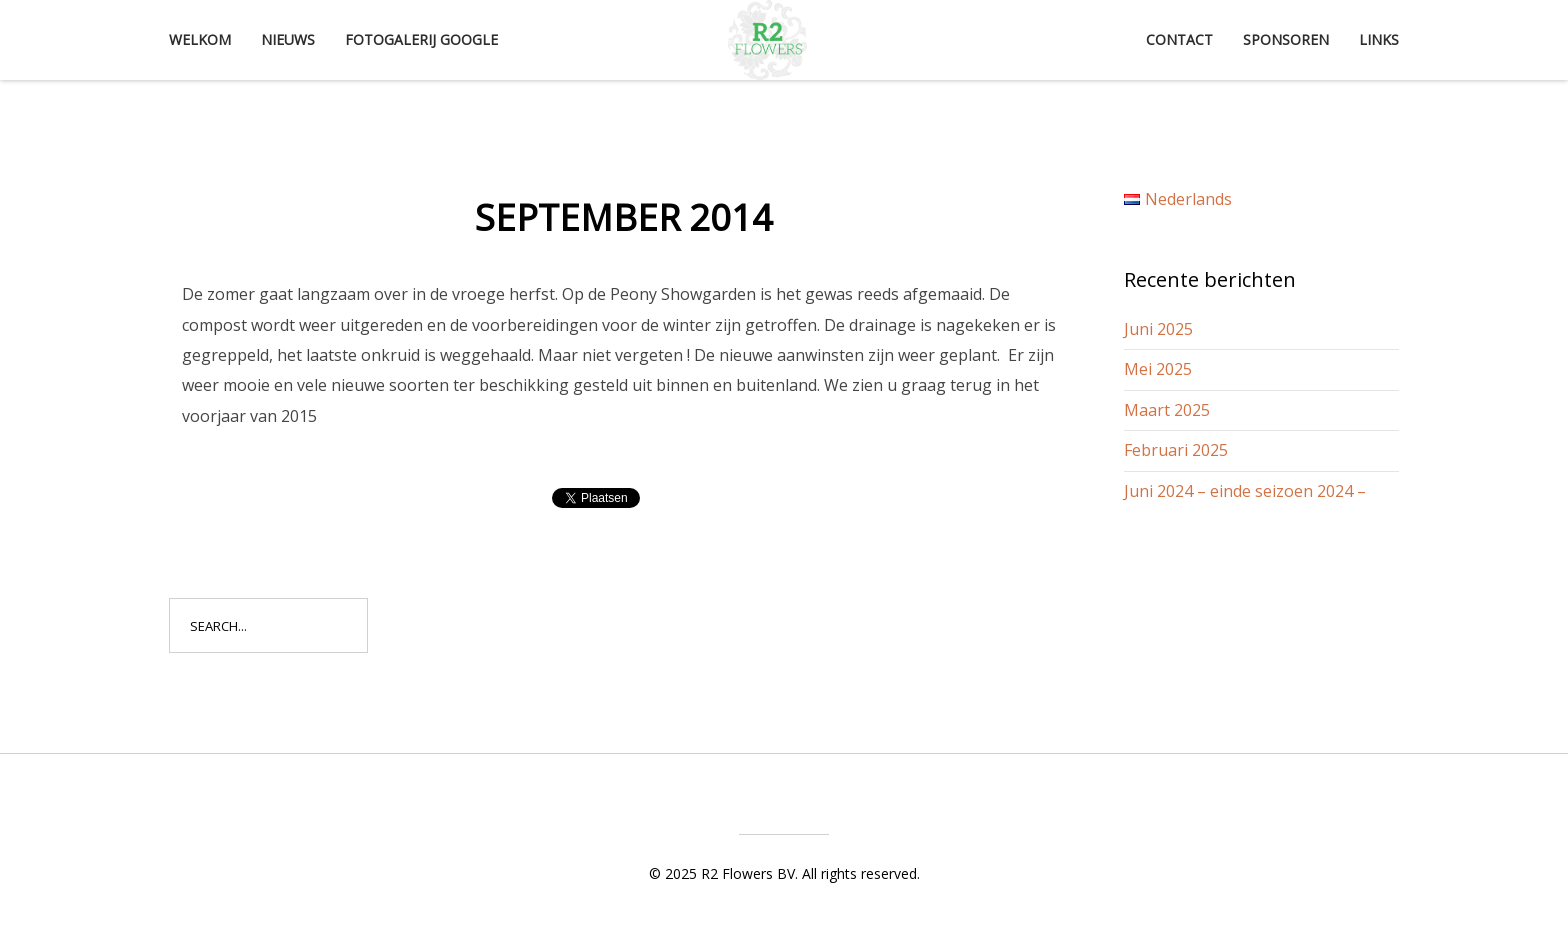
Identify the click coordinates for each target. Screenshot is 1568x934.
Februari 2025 (1176, 450)
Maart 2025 (1167, 410)
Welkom (200, 39)
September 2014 (624, 217)
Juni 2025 (1158, 329)
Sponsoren (1286, 39)
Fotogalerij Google (421, 39)
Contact (1179, 39)
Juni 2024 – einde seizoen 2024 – (1245, 491)
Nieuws (288, 39)
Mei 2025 (1158, 369)
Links (1379, 39)
